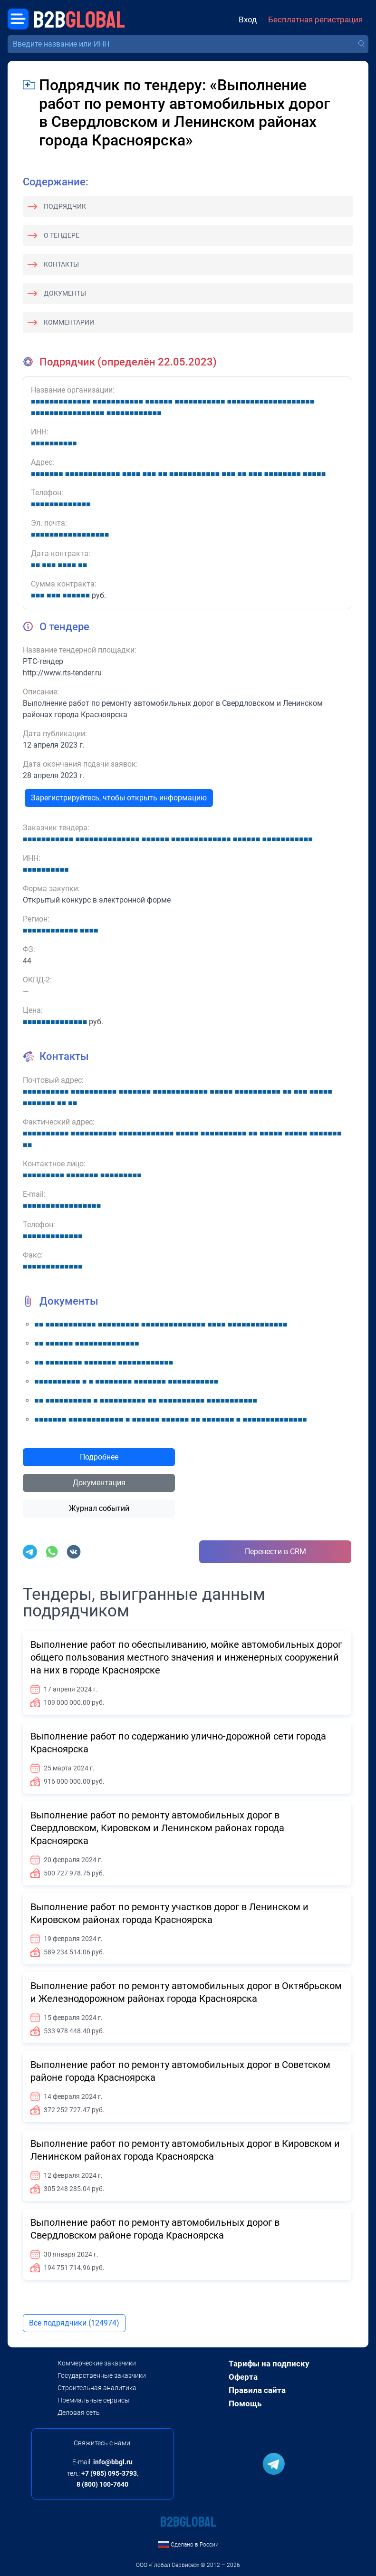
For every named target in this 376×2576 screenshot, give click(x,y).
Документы (65, 293)
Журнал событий (99, 1508)
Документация (99, 1482)
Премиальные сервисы (94, 2400)
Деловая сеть (79, 2412)
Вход (248, 19)
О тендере (61, 235)
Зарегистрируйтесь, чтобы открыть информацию (119, 797)
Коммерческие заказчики (97, 2363)
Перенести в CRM (275, 1551)
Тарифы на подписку (269, 2363)
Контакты (61, 264)
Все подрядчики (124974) (74, 2322)
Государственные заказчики (102, 2375)
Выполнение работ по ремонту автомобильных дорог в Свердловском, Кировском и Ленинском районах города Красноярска (157, 1827)
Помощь (245, 2403)
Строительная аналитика (97, 2388)
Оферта (243, 2377)
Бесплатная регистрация (315, 19)
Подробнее (99, 1456)
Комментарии (69, 322)
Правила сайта (257, 2390)
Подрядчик (65, 206)
